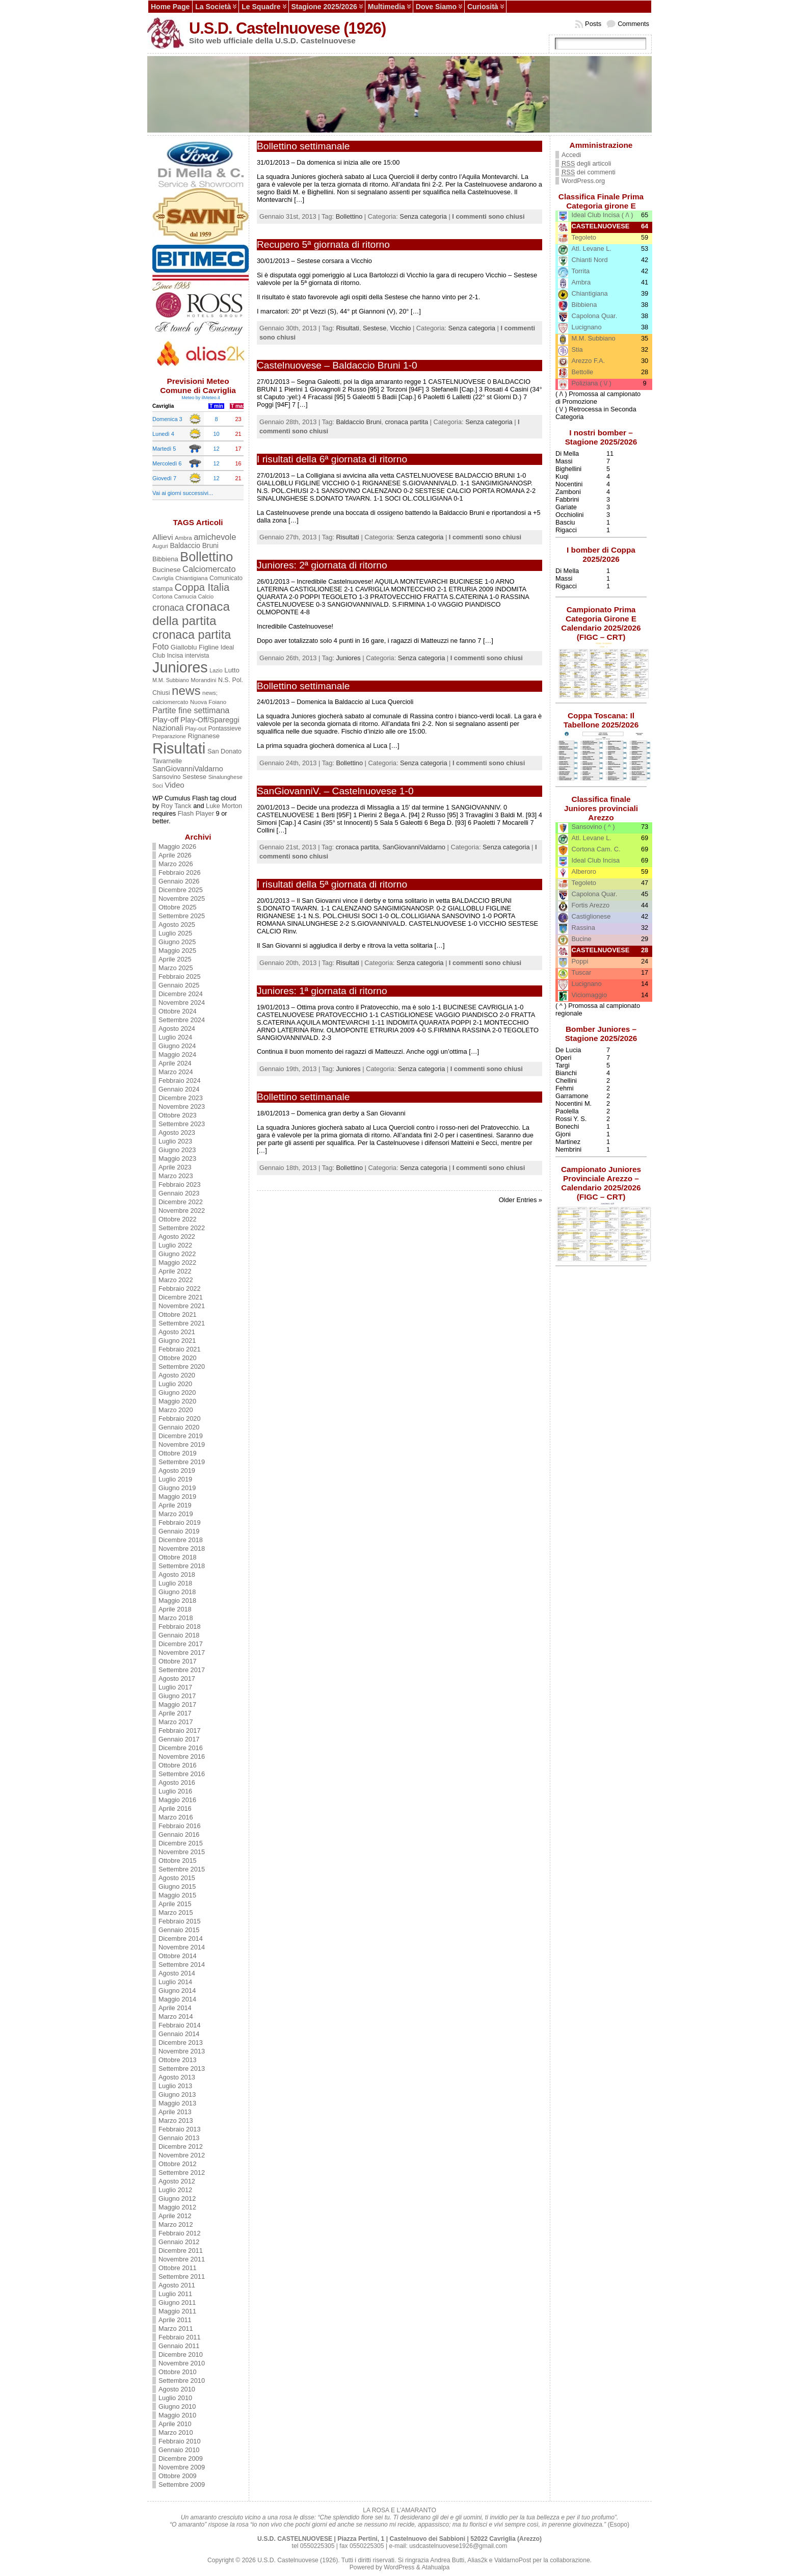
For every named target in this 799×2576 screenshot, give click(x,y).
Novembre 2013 (181, 2051)
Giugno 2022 (177, 1254)
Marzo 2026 (175, 864)
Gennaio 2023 (178, 1193)
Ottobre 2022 (177, 1219)
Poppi (580, 961)
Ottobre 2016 (177, 1765)
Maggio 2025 (177, 950)
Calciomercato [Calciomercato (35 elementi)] (208, 569)
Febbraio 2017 (179, 1730)
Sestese (374, 328)
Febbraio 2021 (179, 1349)
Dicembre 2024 (180, 994)
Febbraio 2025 (179, 976)
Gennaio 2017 (178, 1739)
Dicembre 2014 (180, 1938)
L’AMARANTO (416, 2510)
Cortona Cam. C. (596, 849)
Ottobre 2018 (177, 1557)
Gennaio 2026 (178, 881)
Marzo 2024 (175, 1072)
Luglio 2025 (175, 933)
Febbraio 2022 (179, 1288)
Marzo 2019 (175, 1514)
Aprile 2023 (175, 1167)
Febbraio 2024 (179, 1080)
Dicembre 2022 (180, 1202)
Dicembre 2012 (180, 2146)
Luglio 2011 (175, 2294)
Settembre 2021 (181, 1323)
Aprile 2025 (175, 959)
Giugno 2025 (177, 942)
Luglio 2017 (175, 1687)
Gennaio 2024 (178, 1089)
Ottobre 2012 (177, 2164)
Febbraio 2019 (179, 1522)
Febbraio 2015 (179, 1921)
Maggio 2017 (177, 1704)
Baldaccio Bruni (358, 422)
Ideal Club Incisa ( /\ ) (602, 215)
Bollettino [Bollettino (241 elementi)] (206, 557)
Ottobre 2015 (177, 1860)
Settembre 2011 (181, 2276)
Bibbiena (584, 304)
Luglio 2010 (175, 2398)
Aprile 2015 (175, 1904)
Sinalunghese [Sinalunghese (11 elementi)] (225, 777)
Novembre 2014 (181, 1947)
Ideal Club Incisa (596, 860)
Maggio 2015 (177, 1895)
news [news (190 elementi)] (186, 690)
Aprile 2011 (175, 2320)
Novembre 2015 (181, 1852)
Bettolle (583, 372)
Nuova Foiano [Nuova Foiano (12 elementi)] (208, 702)
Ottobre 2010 (177, 2372)
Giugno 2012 (177, 2198)
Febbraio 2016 (179, 1826)
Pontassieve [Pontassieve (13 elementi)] (224, 728)
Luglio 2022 (175, 1245)
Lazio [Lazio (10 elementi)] (215, 670)
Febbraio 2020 (179, 1418)
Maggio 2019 (177, 1496)
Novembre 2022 (181, 1210)
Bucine (582, 939)
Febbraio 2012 (179, 2233)
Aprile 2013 (175, 2112)
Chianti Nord (590, 260)
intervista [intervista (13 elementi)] (197, 655)
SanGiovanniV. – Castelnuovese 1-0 (335, 791)
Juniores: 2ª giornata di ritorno (322, 565)
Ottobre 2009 (177, 2476)
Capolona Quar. (595, 316)
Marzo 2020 (175, 1410)
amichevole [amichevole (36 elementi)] (215, 536)
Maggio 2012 (177, 2207)
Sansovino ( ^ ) (593, 826)
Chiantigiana (590, 293)
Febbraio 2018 (179, 1626)
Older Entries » (520, 1200)
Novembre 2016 (181, 1756)
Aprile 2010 (175, 2424)
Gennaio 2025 (178, 985)
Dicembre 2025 (180, 890)
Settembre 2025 (181, 916)
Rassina (583, 927)
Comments (633, 24)
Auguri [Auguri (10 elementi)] (160, 546)
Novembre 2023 (181, 1106)
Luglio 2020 (175, 1384)
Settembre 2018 (181, 1566)
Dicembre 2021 (180, 1297)
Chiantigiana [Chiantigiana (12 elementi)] (191, 578)
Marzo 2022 (175, 1280)
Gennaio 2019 (178, 1531)
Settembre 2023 (181, 1124)
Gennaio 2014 (178, 2034)
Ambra (581, 282)
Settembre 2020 (181, 1366)
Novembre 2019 (181, 1444)
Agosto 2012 (176, 2181)
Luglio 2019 (175, 1479)
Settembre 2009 (181, 2484)
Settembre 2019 (181, 1462)
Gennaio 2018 (178, 1635)
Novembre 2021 (181, 1306)
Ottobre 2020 (177, 1358)
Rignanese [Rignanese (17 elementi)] (204, 736)
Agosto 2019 (176, 1470)
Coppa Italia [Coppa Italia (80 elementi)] (202, 587)
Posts (593, 24)
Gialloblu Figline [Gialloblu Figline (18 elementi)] (195, 647)
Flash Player (196, 813)
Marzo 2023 (175, 1176)
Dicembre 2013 (180, 2042)
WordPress (399, 2567)
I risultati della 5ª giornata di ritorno (332, 884)
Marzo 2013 (175, 2120)
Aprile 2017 (175, 1713)
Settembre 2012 (181, 2172)
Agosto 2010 (176, 2389)
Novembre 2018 (181, 1548)
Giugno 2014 (177, 1990)
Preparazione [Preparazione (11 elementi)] (169, 736)
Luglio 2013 (175, 2086)
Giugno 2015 (177, 1886)
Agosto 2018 (176, 1574)
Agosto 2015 (176, 1878)
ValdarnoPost (512, 2560)
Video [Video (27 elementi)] (174, 784)
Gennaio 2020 (178, 1427)
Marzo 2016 (175, 1817)
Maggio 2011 (177, 2311)
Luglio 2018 (175, 1583)
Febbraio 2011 (179, 2337)
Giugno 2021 (177, 1340)
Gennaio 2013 (178, 2138)
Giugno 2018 (177, 1592)
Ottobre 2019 (177, 1453)
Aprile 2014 (175, 2008)
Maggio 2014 (177, 1999)
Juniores (348, 658)
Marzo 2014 (175, 2016)
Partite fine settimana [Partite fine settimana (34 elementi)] (190, 710)
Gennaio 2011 (178, 2346)
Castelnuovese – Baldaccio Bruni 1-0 (337, 365)
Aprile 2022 (175, 1271)
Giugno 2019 (177, 1488)
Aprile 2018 (175, 1609)
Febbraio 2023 (179, 1184)
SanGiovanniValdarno (413, 847)
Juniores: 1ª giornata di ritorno (322, 990)
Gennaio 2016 (178, 1834)
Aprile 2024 (175, 1063)
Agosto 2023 (176, 1132)
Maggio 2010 (177, 2415)
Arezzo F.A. (588, 361)
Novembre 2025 (181, 898)
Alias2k (477, 2560)
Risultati (347, 328)
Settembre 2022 (181, 1228)
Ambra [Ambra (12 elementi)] (183, 538)
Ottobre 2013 (177, 2060)
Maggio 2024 (177, 1054)
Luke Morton (224, 806)
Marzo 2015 (175, 1912)
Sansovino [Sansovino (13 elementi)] (166, 776)
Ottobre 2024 (177, 1011)
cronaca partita (406, 422)
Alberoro (584, 871)
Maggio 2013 (177, 2103)
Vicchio (400, 328)
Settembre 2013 (181, 2068)
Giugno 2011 (177, 2302)
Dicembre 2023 (180, 1098)
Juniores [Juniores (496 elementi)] (180, 667)
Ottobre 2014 (177, 1956)
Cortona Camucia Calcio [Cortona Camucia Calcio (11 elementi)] (183, 596)
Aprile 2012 (175, 2216)
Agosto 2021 (176, 1332)
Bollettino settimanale (303, 146)
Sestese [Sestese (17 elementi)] (194, 776)
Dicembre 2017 (180, 1644)
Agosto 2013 (176, 2077)
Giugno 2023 (177, 1150)
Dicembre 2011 (180, 2250)
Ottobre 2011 (177, 2268)
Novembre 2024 (181, 1002)
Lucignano (587, 327)
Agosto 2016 (176, 1782)
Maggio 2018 (177, 1600)
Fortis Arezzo (591, 905)
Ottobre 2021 (177, 1314)
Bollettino (349, 216)
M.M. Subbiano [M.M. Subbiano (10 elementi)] (170, 680)
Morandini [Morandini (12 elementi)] (203, 680)
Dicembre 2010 (180, 2354)
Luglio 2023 (175, 1141)
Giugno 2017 (177, 1696)
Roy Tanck (176, 806)
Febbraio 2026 (179, 872)
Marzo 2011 (175, 2328)
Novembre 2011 (181, 2259)
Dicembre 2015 (180, 1843)
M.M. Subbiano (594, 338)
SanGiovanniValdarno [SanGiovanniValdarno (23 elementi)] (187, 769)
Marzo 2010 (175, 2432)
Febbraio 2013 (179, 2129)
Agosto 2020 (176, 1375)
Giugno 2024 (177, 1046)
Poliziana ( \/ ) (591, 383)
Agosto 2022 (176, 1236)
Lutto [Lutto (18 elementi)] (231, 670)
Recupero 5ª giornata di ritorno (323, 244)
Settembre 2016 (181, 1774)
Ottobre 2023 (177, 1115)
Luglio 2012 (175, 2190)
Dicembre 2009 (180, 2458)
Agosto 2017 (176, 1678)
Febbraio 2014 (179, 2025)
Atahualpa (435, 2567)
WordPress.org (583, 181)
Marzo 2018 (175, 1618)
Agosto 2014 (176, 1973)
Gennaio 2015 (178, 1930)
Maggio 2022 (177, 1262)
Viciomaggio (589, 995)
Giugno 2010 (177, 2406)
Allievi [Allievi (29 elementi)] (162, 537)
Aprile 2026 (175, 855)
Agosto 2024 (176, 1028)
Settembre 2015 (181, 1869)
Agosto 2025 (176, 924)
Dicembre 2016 (180, 1748)
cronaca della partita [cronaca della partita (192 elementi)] (191, 614)
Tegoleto (584, 237)
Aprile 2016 (175, 1808)
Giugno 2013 (177, 2094)
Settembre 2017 (181, 1670)
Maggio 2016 (177, 1800)
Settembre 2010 (181, 2380)
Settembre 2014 (181, 1964)
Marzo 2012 (175, 2224)
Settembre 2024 (181, 1020)
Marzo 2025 (175, 968)
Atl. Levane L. (591, 248)
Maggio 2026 (177, 846)
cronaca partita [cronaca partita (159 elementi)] (191, 634)
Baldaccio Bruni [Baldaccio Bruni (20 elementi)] (194, 546)
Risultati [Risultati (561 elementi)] (178, 748)
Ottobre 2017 (177, 1661)
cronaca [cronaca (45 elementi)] (168, 608)
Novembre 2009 (181, 2467)
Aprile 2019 (175, 1505)
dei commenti (589, 172)
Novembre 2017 (181, 1652)
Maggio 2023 (177, 1158)
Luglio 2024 (175, 1037)
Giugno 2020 (177, 1392)
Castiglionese (591, 916)
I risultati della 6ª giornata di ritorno (332, 459)
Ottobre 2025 (177, 907)
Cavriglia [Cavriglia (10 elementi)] (162, 578)
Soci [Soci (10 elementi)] (157, 786)
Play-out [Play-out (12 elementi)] (195, 728)
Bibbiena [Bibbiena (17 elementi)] (165, 559)
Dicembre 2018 (180, 1540)
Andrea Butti (447, 2560)
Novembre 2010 (181, 2363)
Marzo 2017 (175, 1722)
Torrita (581, 271)
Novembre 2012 (181, 2155)
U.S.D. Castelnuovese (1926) (287, 28)
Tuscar (582, 972)
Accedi (571, 155)
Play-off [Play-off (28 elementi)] (165, 719)
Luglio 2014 (175, 1982)
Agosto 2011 (176, 2285)
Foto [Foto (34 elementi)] (160, 646)
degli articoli (586, 164)
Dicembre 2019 (180, 1436)
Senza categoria (423, 216)
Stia (577, 349)
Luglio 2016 (175, 1791)
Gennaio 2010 (178, 2450)
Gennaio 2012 (178, 2242)
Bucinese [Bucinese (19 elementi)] (166, 570)
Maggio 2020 (177, 1401)
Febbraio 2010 (179, 2441)
